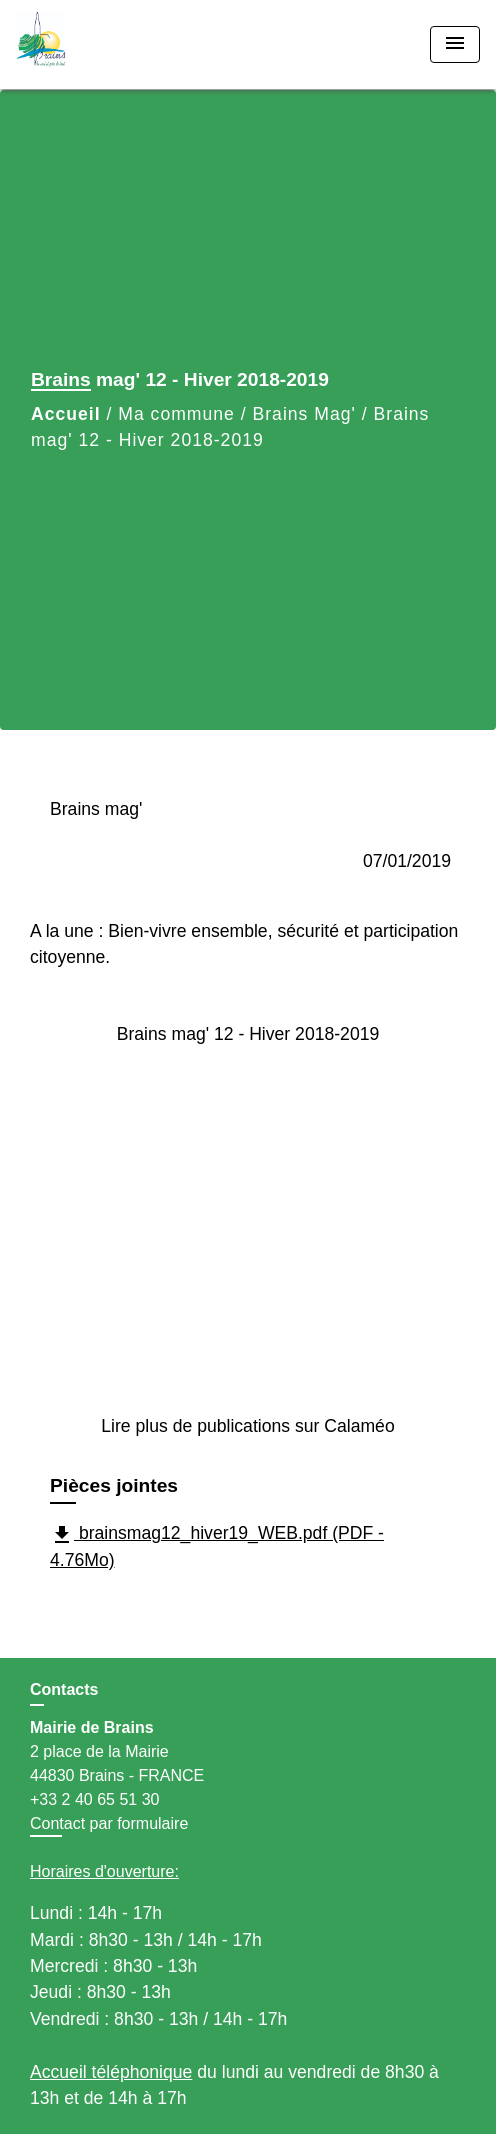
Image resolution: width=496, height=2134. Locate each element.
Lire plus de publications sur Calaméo (247, 1426)
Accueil (66, 414)
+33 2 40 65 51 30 (94, 1799)
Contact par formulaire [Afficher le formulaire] (109, 1823)
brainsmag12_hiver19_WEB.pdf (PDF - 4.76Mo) (217, 1546)
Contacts (64, 1689)
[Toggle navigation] (455, 44)
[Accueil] (91, 44)
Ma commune (176, 414)
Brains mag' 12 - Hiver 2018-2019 (248, 1034)
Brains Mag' (304, 414)
